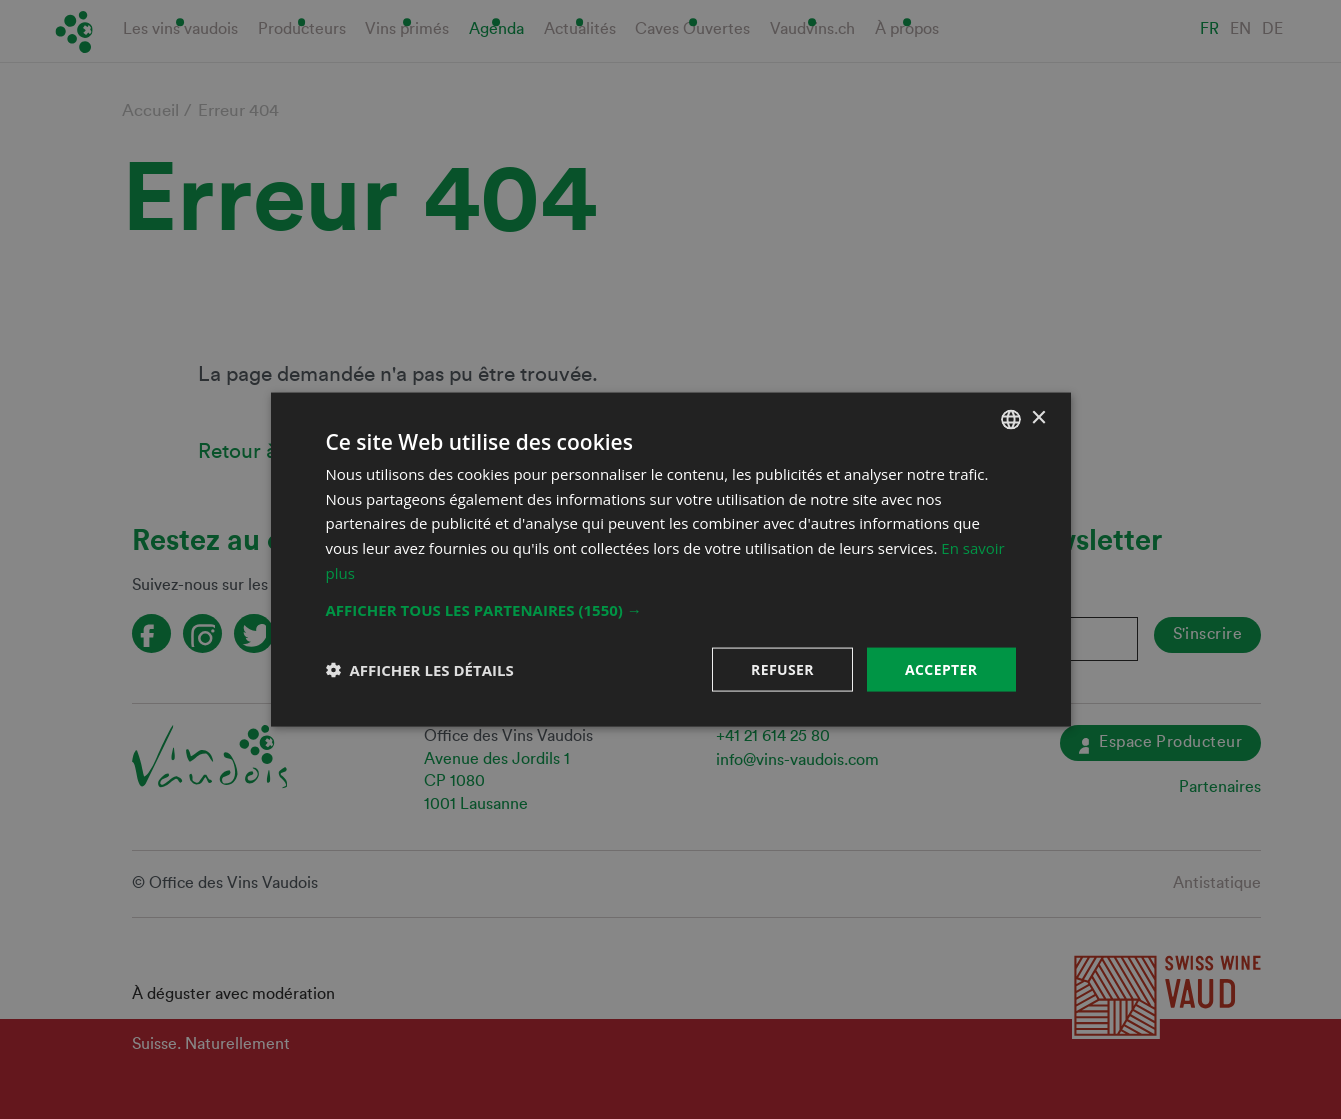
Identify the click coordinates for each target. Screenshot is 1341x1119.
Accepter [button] (941, 668)
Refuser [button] (782, 668)
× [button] (1038, 418)
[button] (671, 609)
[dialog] (670, 559)
